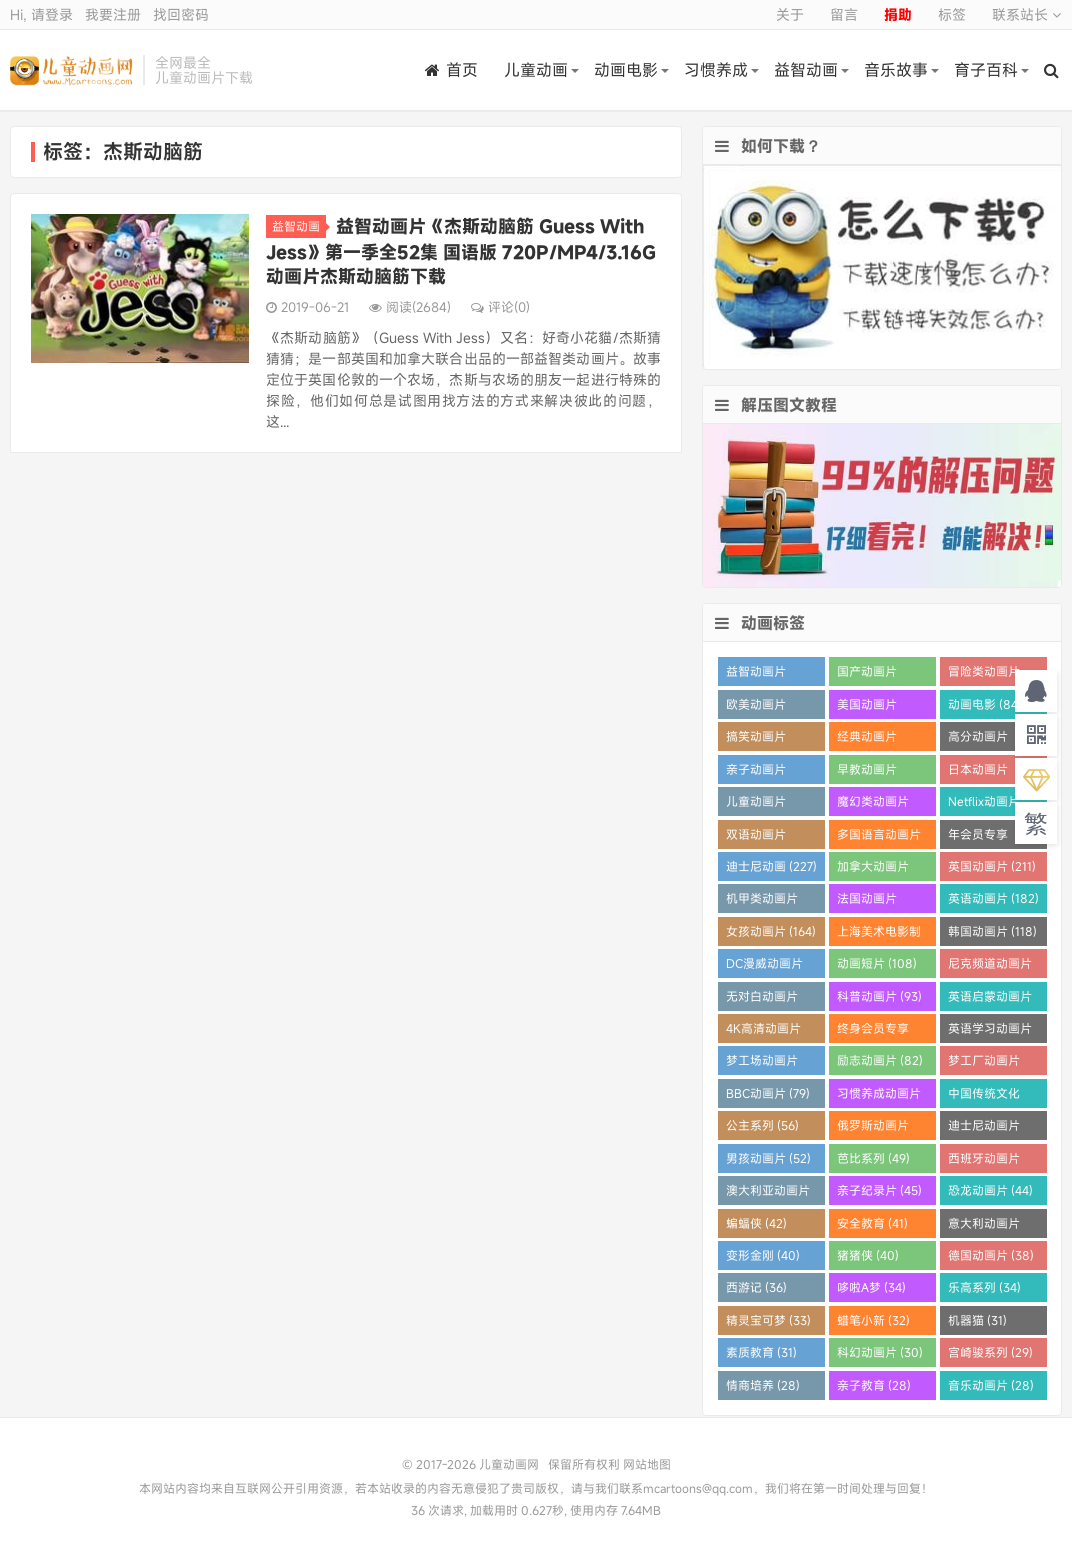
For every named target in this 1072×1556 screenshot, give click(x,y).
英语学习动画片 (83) (990, 1031)
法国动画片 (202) (867, 901)
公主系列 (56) (762, 1125)
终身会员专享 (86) (873, 1031)
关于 (790, 14)
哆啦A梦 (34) (871, 1287)
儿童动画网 (71, 70)
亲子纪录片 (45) (879, 1190)
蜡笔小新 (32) (873, 1320)
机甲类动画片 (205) (762, 901)
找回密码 (181, 14)
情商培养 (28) (763, 1385)
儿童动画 (536, 70)
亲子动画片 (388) (756, 772)
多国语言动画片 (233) (879, 837)
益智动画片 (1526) (756, 674)
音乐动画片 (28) (991, 1385)
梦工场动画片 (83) (762, 1063)
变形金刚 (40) (763, 1255)
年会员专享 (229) (978, 837)
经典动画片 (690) (867, 739)
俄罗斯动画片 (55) (873, 1128)
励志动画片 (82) (880, 1060)
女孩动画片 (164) (771, 931)
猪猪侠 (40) (868, 1255)
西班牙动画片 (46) (984, 1161)
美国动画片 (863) (867, 707)
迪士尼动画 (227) (771, 866)
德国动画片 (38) (991, 1255)
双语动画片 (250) (756, 837)
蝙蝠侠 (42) (756, 1223)
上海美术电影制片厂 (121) (879, 934)
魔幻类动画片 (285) (873, 804)
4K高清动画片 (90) (763, 1031)
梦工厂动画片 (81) (984, 1063)
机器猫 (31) (977, 1320)
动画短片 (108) (877, 963)
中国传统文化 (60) (984, 1096)
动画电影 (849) (988, 704)
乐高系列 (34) (984, 1287)
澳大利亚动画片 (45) (768, 1193)
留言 (844, 14)
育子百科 (986, 70)
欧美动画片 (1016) (756, 707)
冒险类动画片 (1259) (984, 674)
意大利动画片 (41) (984, 1226)
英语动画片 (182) (993, 898)
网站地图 (647, 1464)
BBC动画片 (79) (768, 1093)
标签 (952, 14)
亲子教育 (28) (874, 1385)
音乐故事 (896, 70)
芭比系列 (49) (873, 1158)
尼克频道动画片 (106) (990, 966)
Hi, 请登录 (41, 14)
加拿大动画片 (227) (873, 869)
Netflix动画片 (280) (984, 804)
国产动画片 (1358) (867, 674)
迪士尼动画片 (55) (984, 1128)
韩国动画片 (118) (992, 931)
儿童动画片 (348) (756, 804)
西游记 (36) (756, 1287)
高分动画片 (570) (978, 739)
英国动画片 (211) (992, 866)
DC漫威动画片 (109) (764, 966)
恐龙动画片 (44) (990, 1190)
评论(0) (500, 307)
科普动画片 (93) (879, 996)
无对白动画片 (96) (762, 999)
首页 (451, 70)
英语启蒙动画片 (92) (990, 999)
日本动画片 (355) (978, 772)
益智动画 (806, 70)
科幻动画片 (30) (880, 1352)
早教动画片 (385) (867, 772)
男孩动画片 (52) (768, 1158)
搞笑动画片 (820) (756, 739)
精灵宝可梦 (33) (768, 1320)
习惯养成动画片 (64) (879, 1096)
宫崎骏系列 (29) (990, 1352)
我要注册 (113, 14)
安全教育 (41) (872, 1223)
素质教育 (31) (761, 1352)
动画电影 (626, 70)
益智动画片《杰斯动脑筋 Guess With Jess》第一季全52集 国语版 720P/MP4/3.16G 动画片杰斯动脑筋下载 (461, 251)
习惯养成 (716, 70)
